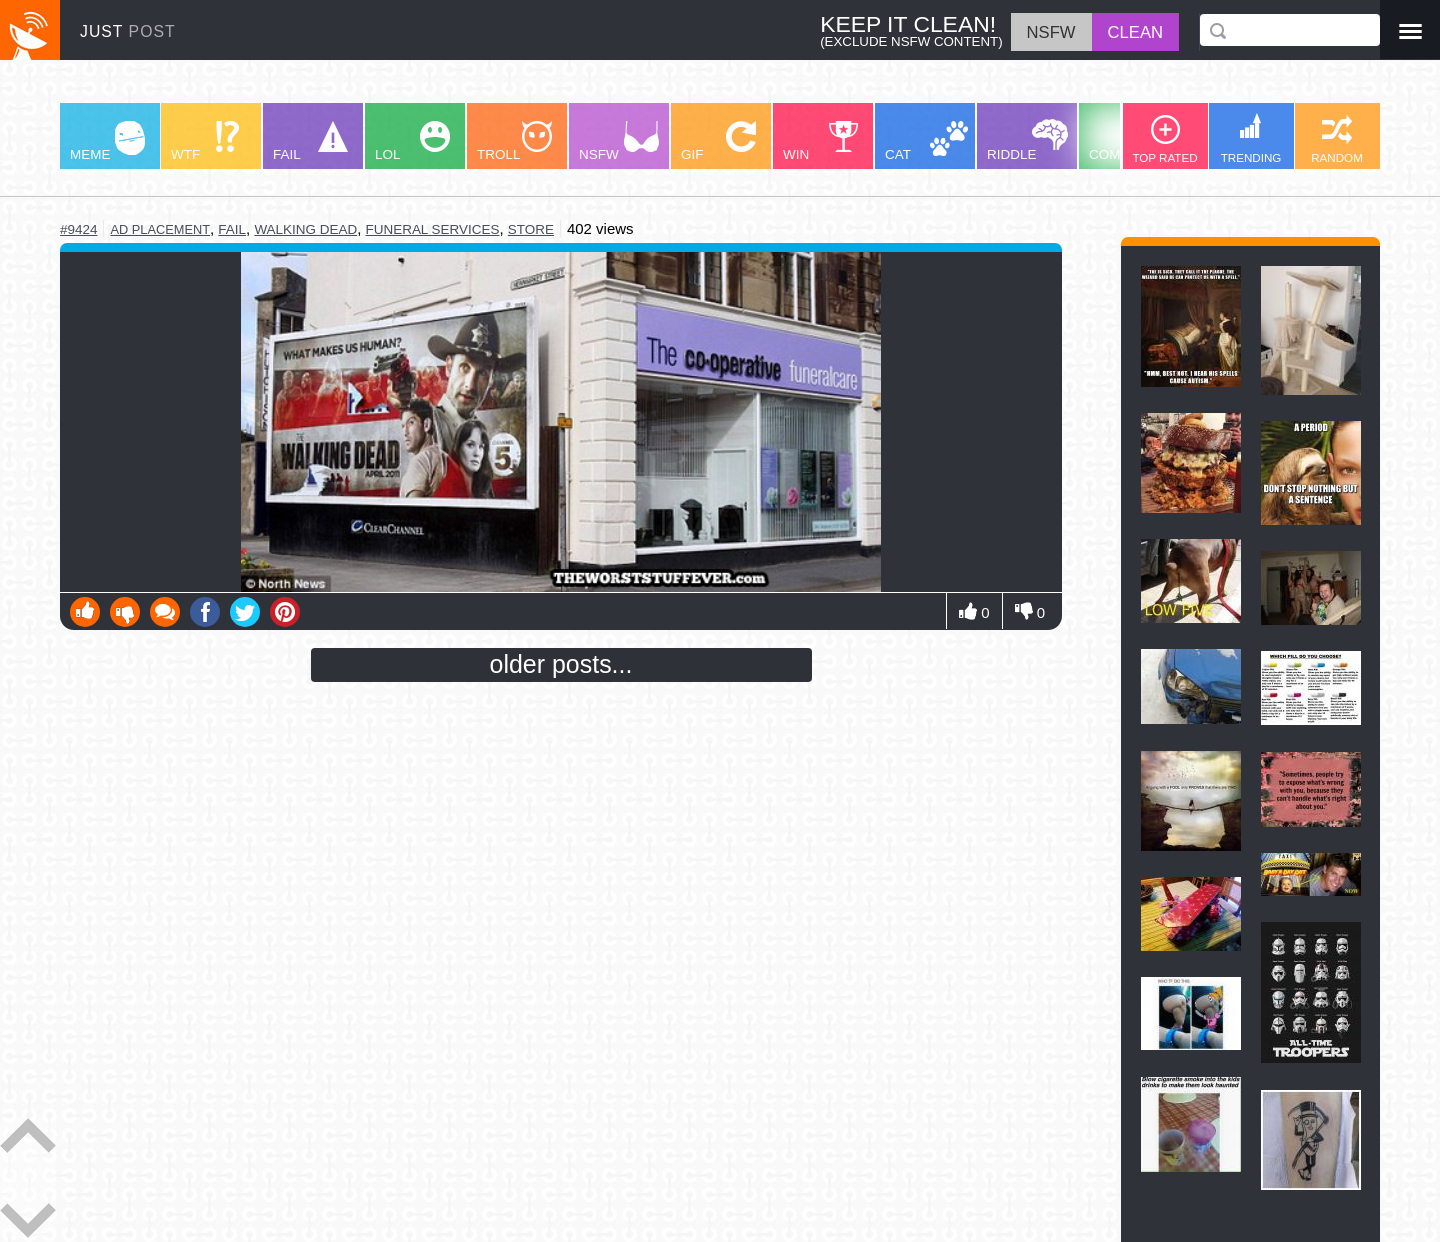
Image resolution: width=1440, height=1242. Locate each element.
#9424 (78, 229)
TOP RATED (1164, 139)
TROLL (514, 141)
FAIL (310, 141)
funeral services (433, 229)
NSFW (619, 141)
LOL (412, 141)
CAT (926, 141)
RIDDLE (1027, 140)
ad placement (160, 229)
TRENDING (1251, 138)
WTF (205, 141)
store (531, 229)
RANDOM (1337, 139)
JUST (128, 31)
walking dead (305, 229)
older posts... (561, 664)
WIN (821, 141)
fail (232, 229)
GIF (718, 141)
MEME (107, 141)
